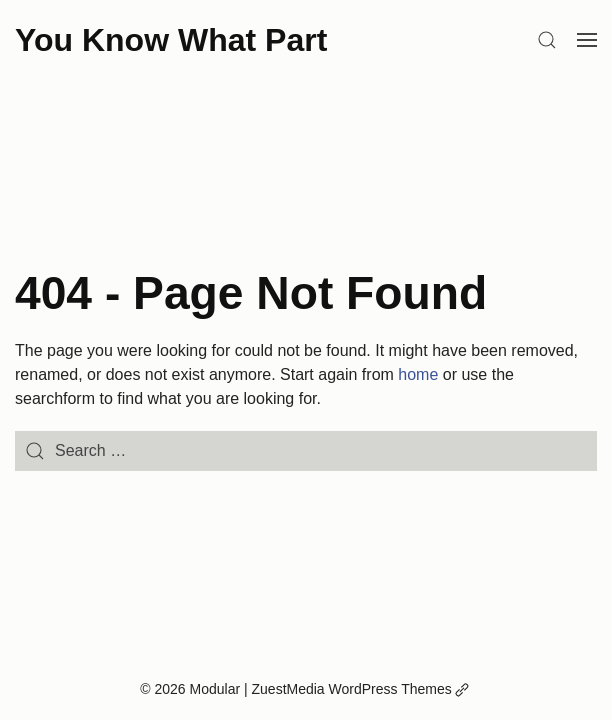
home (418, 374)
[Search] (547, 40)
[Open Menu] (587, 40)
